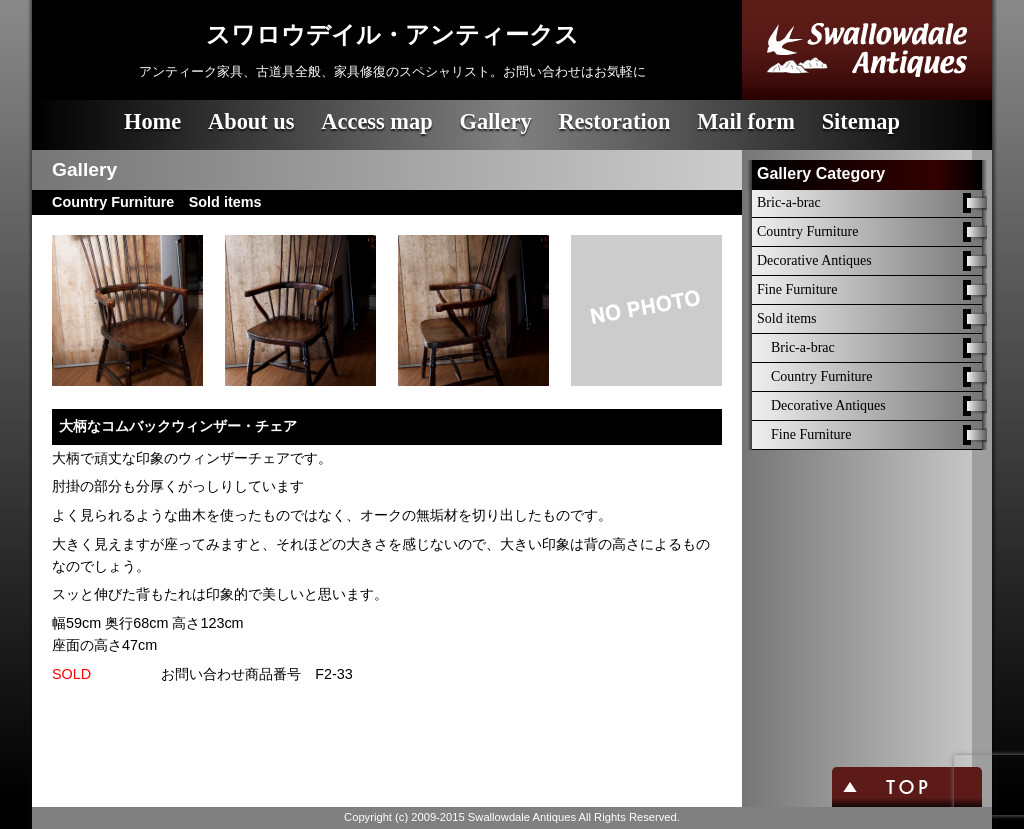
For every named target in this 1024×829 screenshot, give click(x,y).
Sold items (787, 318)
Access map (376, 121)
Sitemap (861, 121)
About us (251, 121)
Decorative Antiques (814, 260)
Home (152, 121)
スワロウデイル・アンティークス (392, 35)
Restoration (614, 121)
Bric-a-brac (789, 202)
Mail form (746, 121)
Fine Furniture (797, 289)
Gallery (495, 121)
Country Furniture (808, 231)
